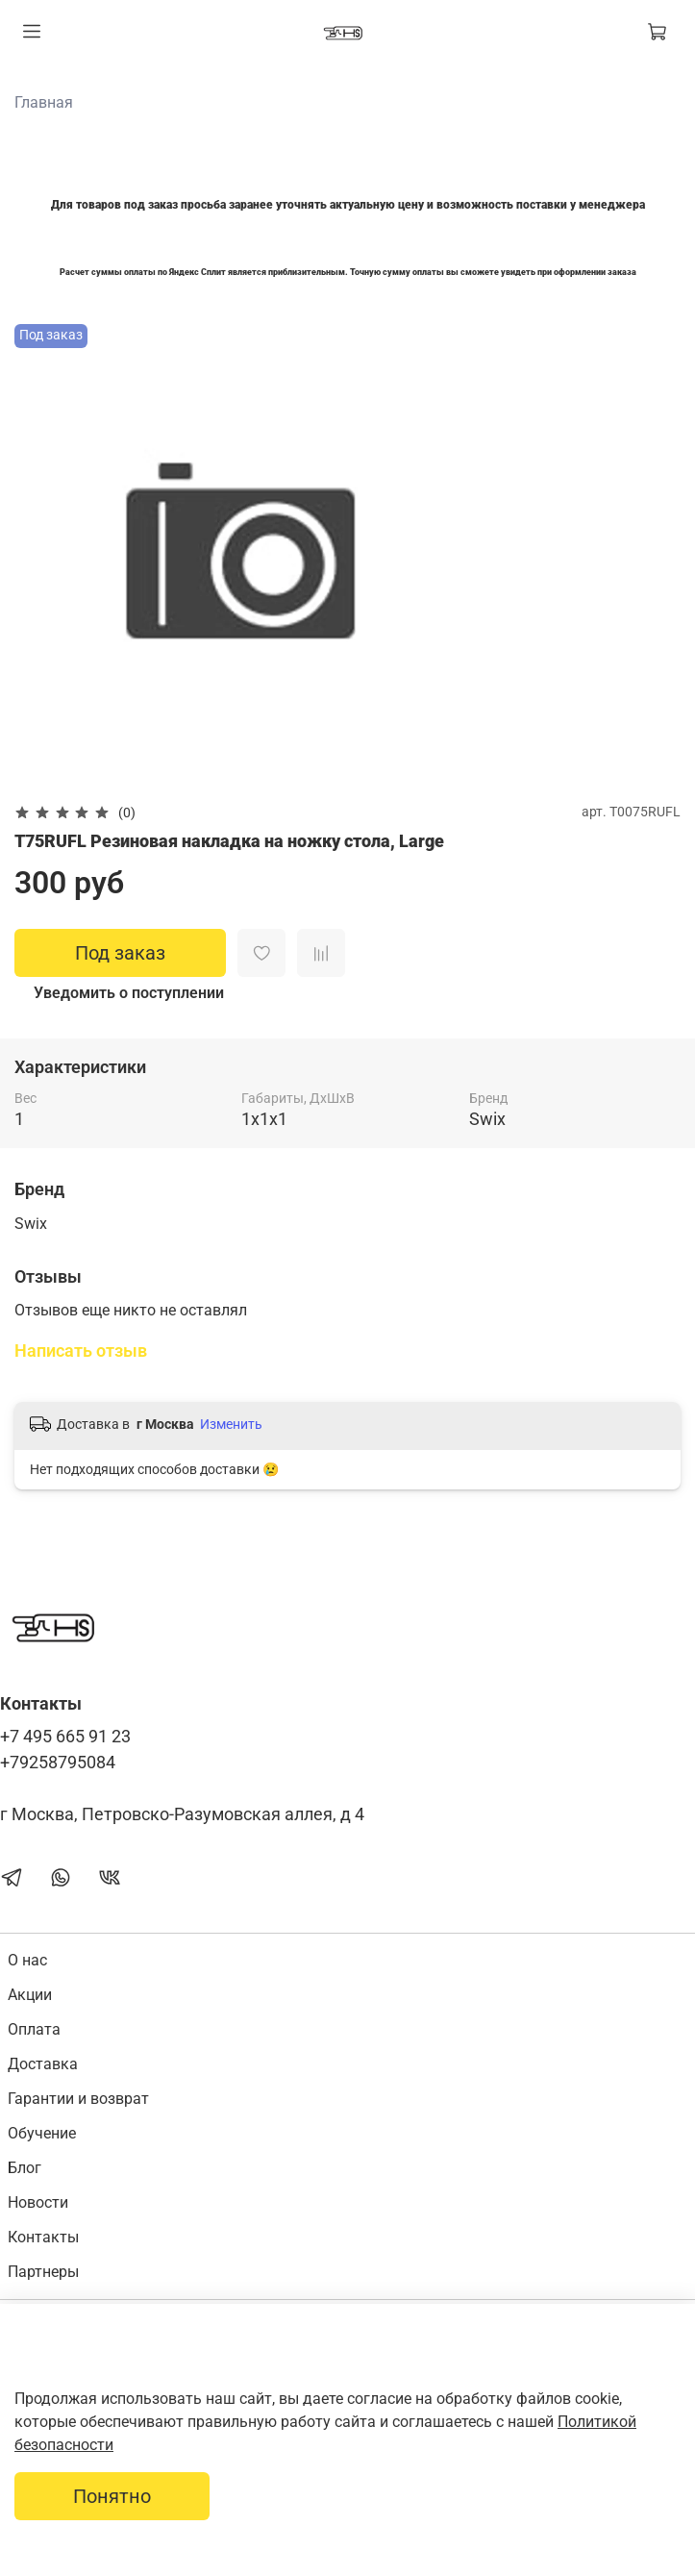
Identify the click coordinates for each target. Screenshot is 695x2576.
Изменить (231, 1424)
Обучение (42, 2133)
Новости (38, 2202)
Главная (43, 102)
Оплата (34, 2029)
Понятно (112, 2496)
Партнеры (43, 2272)
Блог (24, 2168)
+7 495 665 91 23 (65, 1736)
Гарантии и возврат (78, 2098)
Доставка (43, 2064)
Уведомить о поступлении (129, 993)
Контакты (43, 2237)
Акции (30, 1995)
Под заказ (120, 952)
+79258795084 (57, 1762)
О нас (27, 1960)
